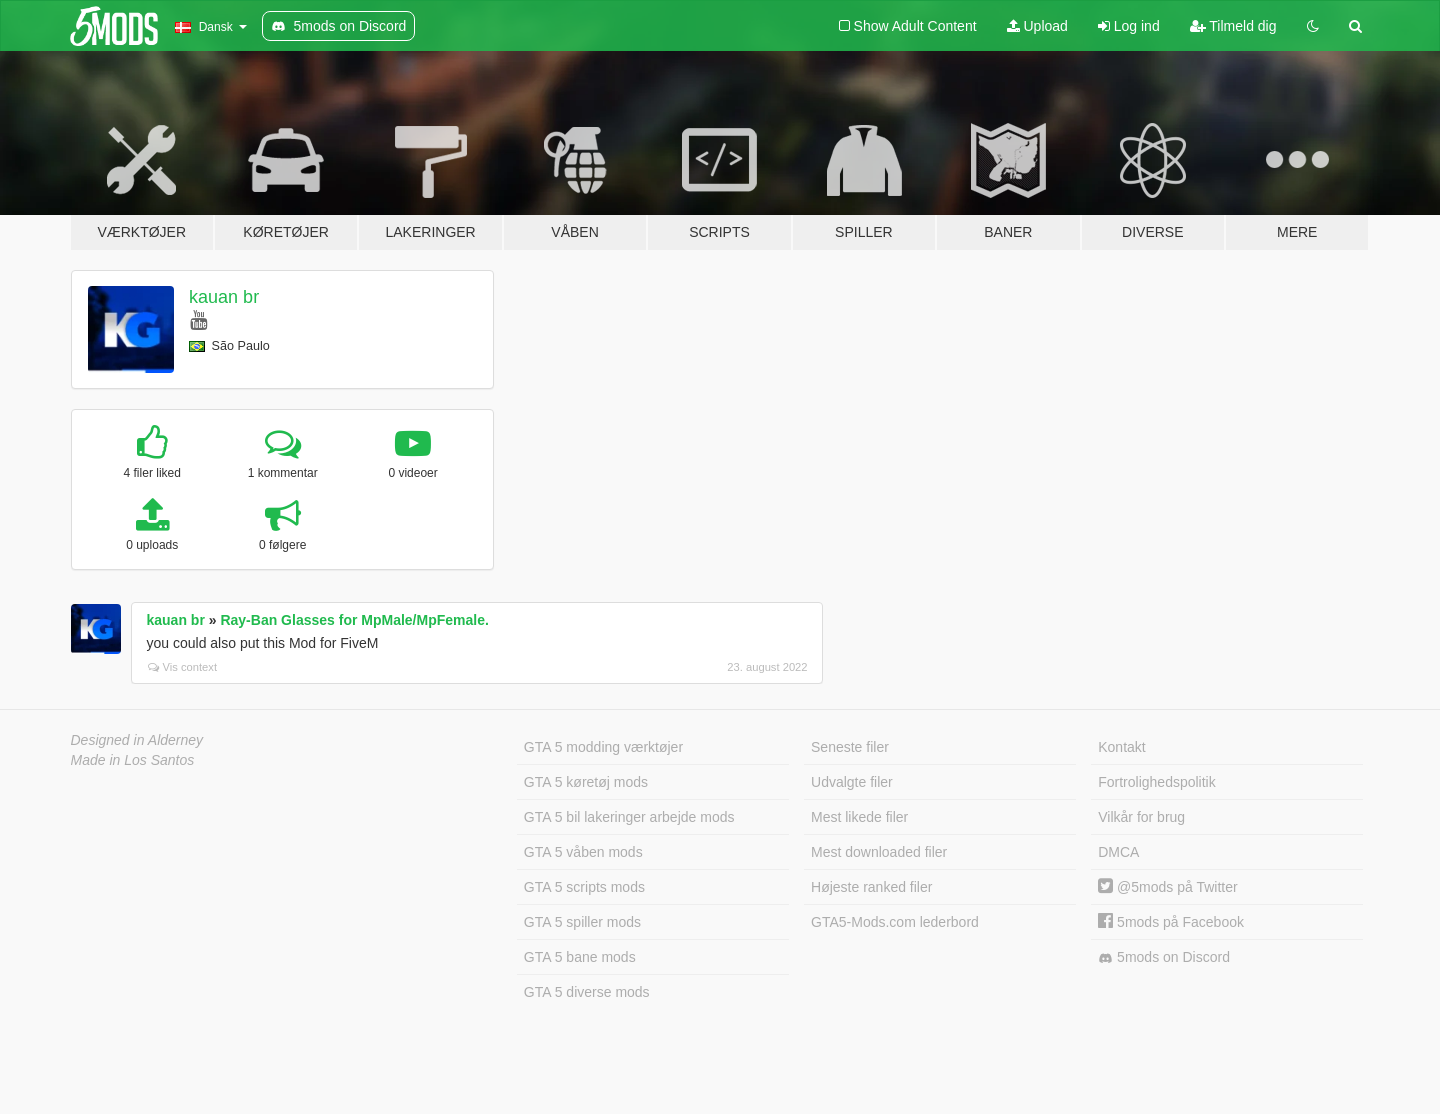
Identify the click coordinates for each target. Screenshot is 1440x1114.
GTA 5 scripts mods (584, 887)
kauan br (224, 297)
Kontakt (1121, 747)
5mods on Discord (1164, 957)
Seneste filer (850, 747)
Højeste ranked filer (871, 887)
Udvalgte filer (852, 782)
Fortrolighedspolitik (1157, 782)
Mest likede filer (859, 817)
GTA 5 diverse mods (587, 992)
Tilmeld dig (1233, 26)
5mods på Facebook (1171, 922)
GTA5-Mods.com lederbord (895, 922)
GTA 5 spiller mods (582, 922)
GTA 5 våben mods (583, 852)
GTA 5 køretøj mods (586, 782)
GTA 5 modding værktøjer (603, 747)
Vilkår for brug (1141, 817)
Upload (1037, 26)
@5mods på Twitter (1167, 887)
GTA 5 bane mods (580, 957)
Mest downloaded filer (879, 852)
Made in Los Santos (133, 760)
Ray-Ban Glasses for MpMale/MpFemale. (354, 620)
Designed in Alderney (137, 740)
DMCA (1118, 852)
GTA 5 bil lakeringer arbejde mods (629, 817)
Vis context (183, 667)
